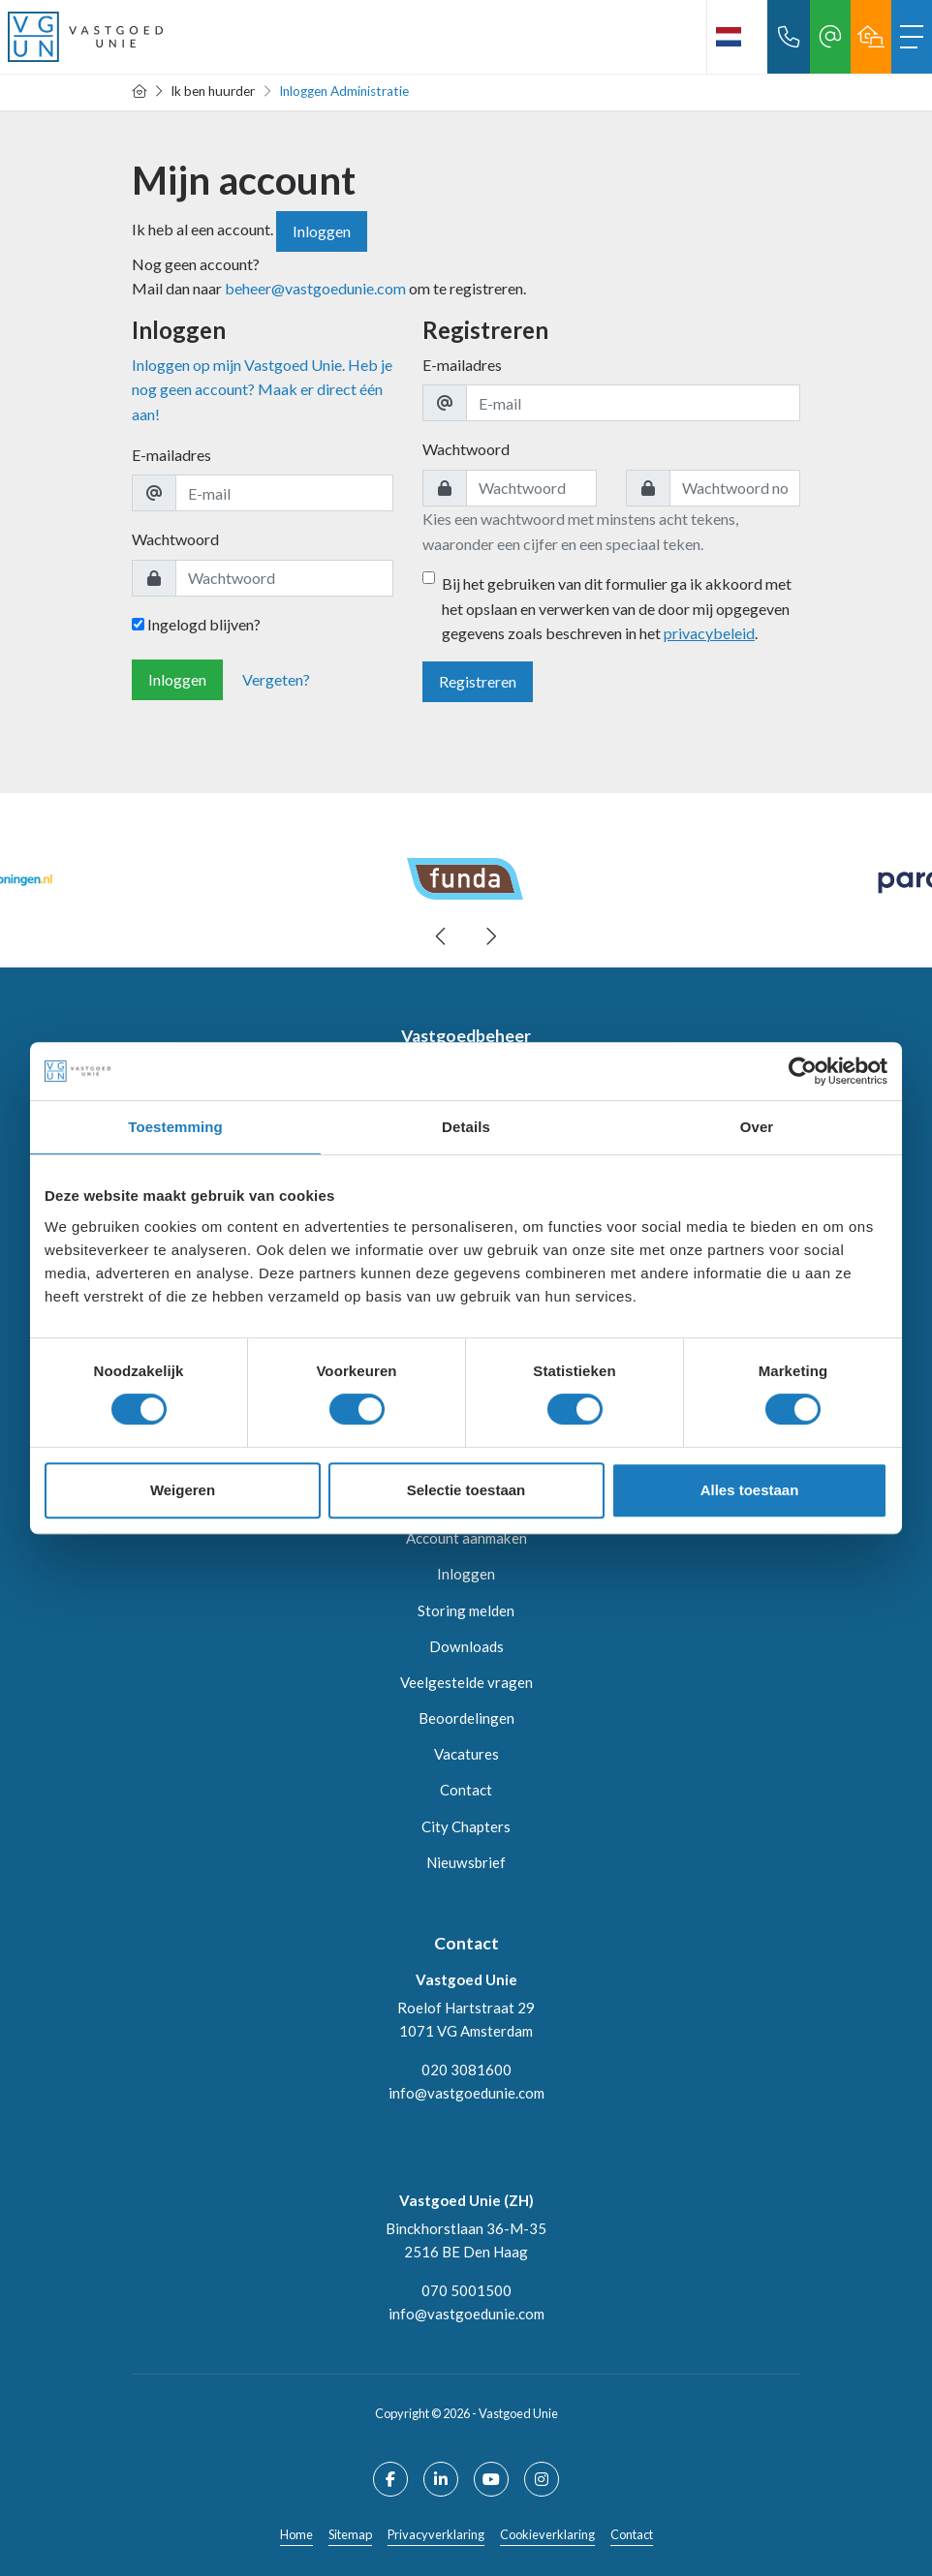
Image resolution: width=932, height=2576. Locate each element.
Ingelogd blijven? (196, 624)
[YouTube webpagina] (491, 2479)
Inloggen (322, 231)
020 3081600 (466, 2069)
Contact (631, 2534)
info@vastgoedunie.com (466, 2092)
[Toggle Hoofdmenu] (911, 37)
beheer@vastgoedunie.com (317, 288)
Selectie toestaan (466, 1490)
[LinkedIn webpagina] (440, 2479)
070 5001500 (466, 2290)
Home (296, 2534)
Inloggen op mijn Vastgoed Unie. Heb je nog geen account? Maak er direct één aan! (262, 389)
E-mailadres (171, 454)
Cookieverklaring (547, 2534)
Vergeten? (276, 679)
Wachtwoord (175, 539)
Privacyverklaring (436, 2534)
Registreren (477, 681)
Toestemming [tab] (175, 1127)
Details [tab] (466, 1127)
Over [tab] (757, 1127)
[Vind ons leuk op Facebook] (390, 2479)
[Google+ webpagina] (541, 2479)
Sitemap (350, 2534)
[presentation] (441, 936)
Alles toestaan (749, 1490)
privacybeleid (709, 633)
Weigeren (182, 1490)
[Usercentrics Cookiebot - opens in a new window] (802, 1071)
